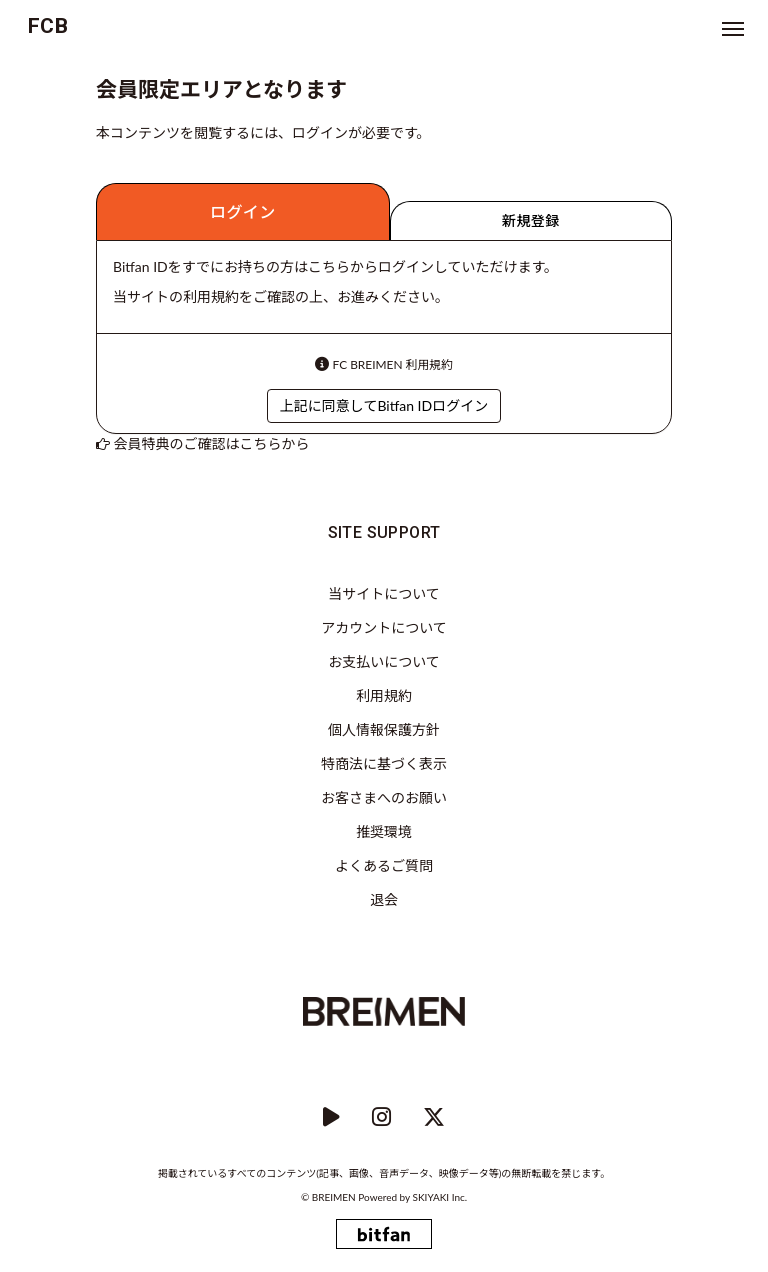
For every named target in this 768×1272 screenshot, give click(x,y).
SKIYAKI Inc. (440, 1197)
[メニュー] (733, 29)
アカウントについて (384, 627)
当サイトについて (384, 593)
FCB (48, 26)
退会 (384, 899)
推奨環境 (384, 831)
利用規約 (384, 695)
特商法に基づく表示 (384, 763)
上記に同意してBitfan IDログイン (384, 405)
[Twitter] (434, 1118)
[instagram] (381, 1118)
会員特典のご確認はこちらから (212, 443)
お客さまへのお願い (384, 797)
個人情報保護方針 (384, 729)
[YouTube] (331, 1118)
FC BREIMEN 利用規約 (393, 364)
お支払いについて (384, 661)
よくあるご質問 (384, 865)
